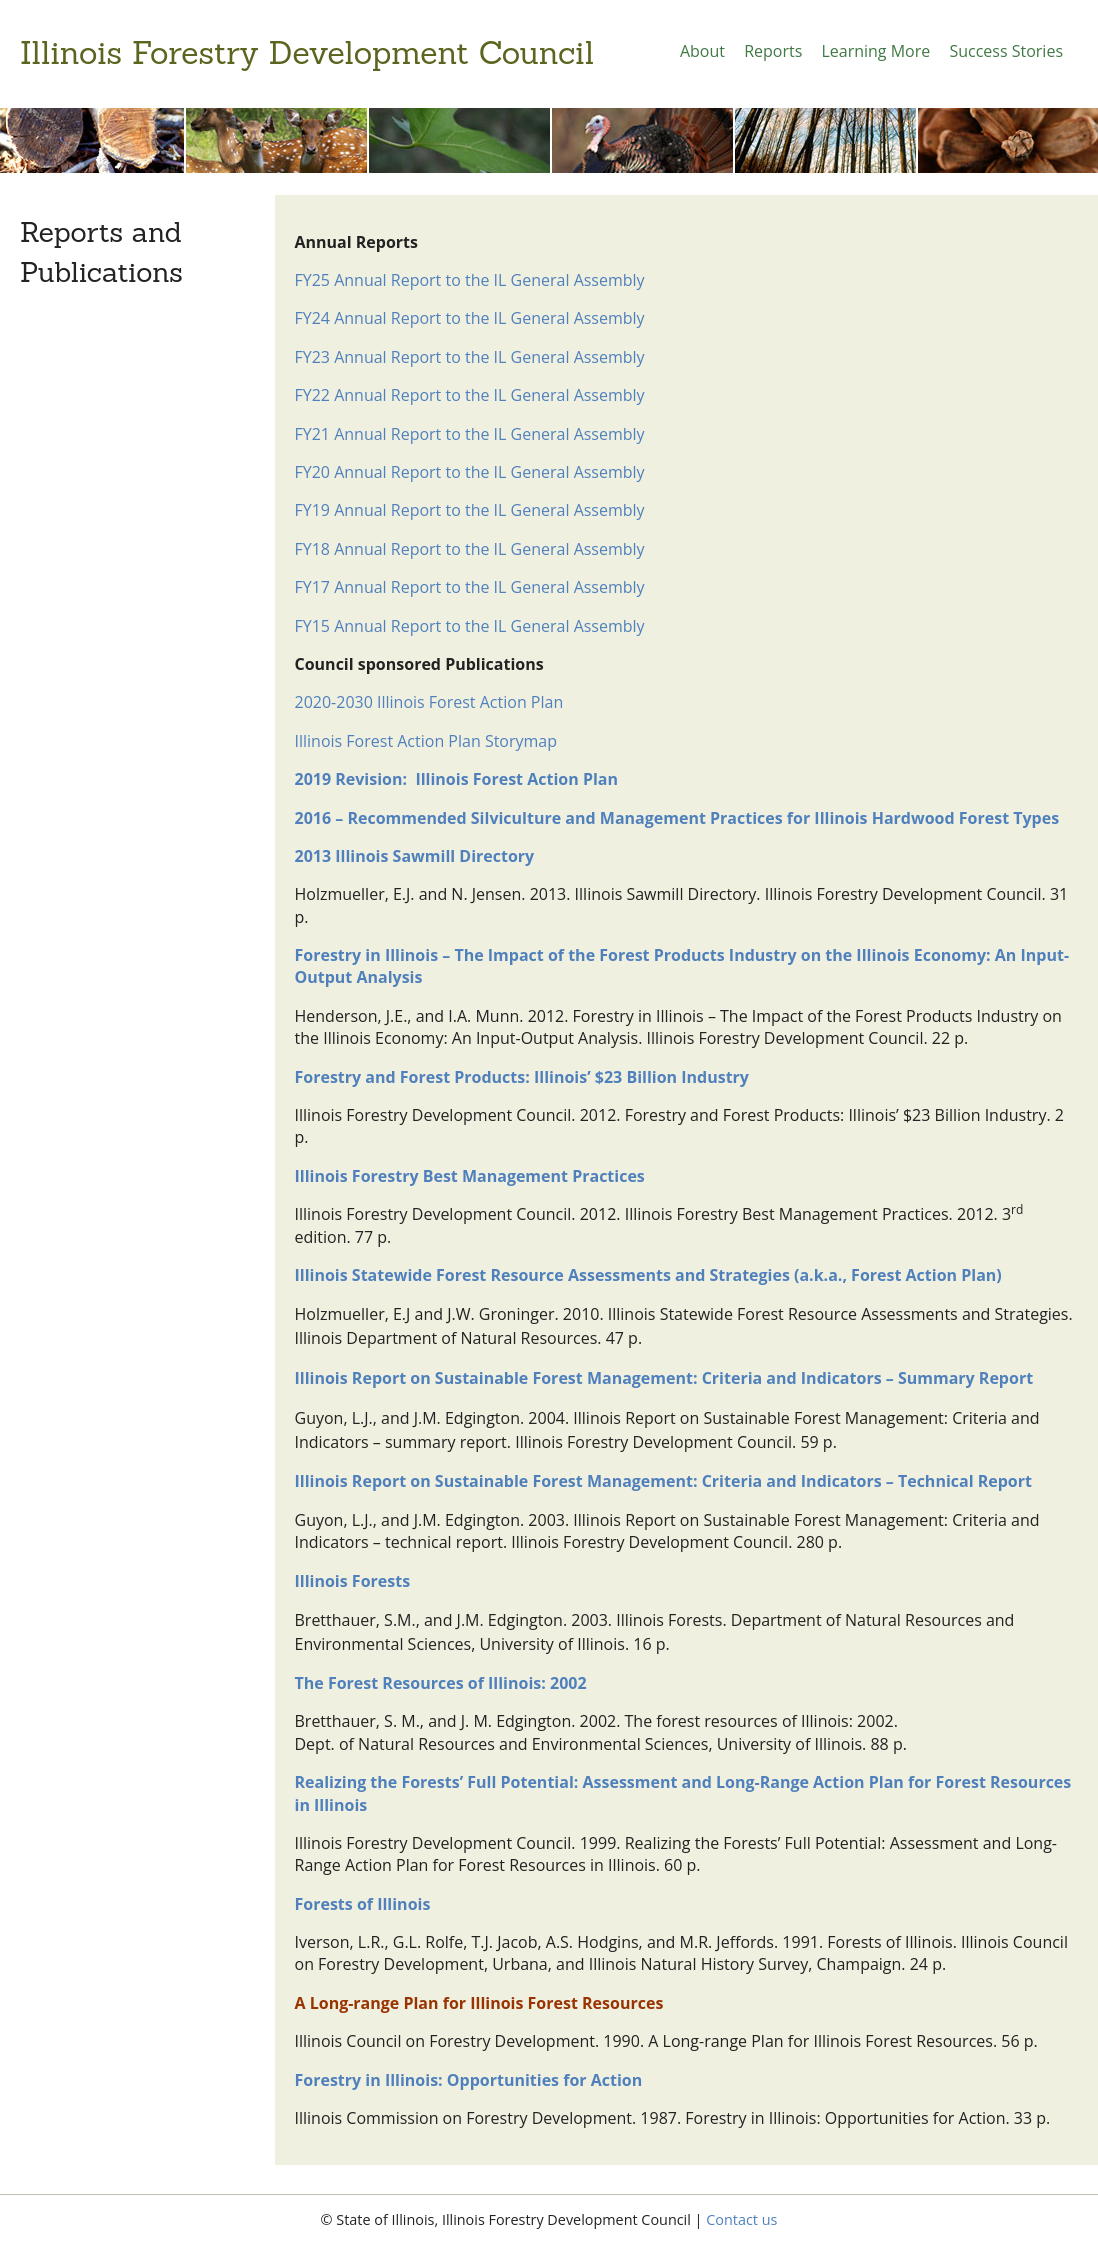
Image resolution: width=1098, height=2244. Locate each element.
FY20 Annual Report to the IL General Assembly (470, 472)
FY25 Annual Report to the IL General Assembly (470, 280)
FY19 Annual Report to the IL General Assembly (470, 510)
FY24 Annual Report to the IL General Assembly (470, 318)
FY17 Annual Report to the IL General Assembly (470, 587)
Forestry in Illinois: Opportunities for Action (469, 2080)
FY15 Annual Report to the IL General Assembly (470, 626)
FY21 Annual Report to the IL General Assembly (470, 434)
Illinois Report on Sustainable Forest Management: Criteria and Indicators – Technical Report (663, 1481)
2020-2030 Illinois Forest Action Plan (429, 702)
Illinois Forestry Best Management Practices (470, 1176)
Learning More (875, 51)
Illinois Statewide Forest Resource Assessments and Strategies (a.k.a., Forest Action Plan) (648, 1275)
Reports (773, 51)
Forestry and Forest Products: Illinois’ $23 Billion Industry (522, 1077)
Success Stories (1006, 51)
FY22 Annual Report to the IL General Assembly (470, 395)
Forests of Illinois (363, 1904)
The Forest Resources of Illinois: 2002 (441, 1683)
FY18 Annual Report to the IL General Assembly (470, 549)
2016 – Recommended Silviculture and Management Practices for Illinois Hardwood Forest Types (677, 818)
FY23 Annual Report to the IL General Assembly (470, 357)
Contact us (741, 2219)
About (702, 51)
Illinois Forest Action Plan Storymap (426, 741)
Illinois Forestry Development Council (307, 52)
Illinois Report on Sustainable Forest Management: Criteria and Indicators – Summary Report (664, 1378)
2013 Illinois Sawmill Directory (415, 856)
